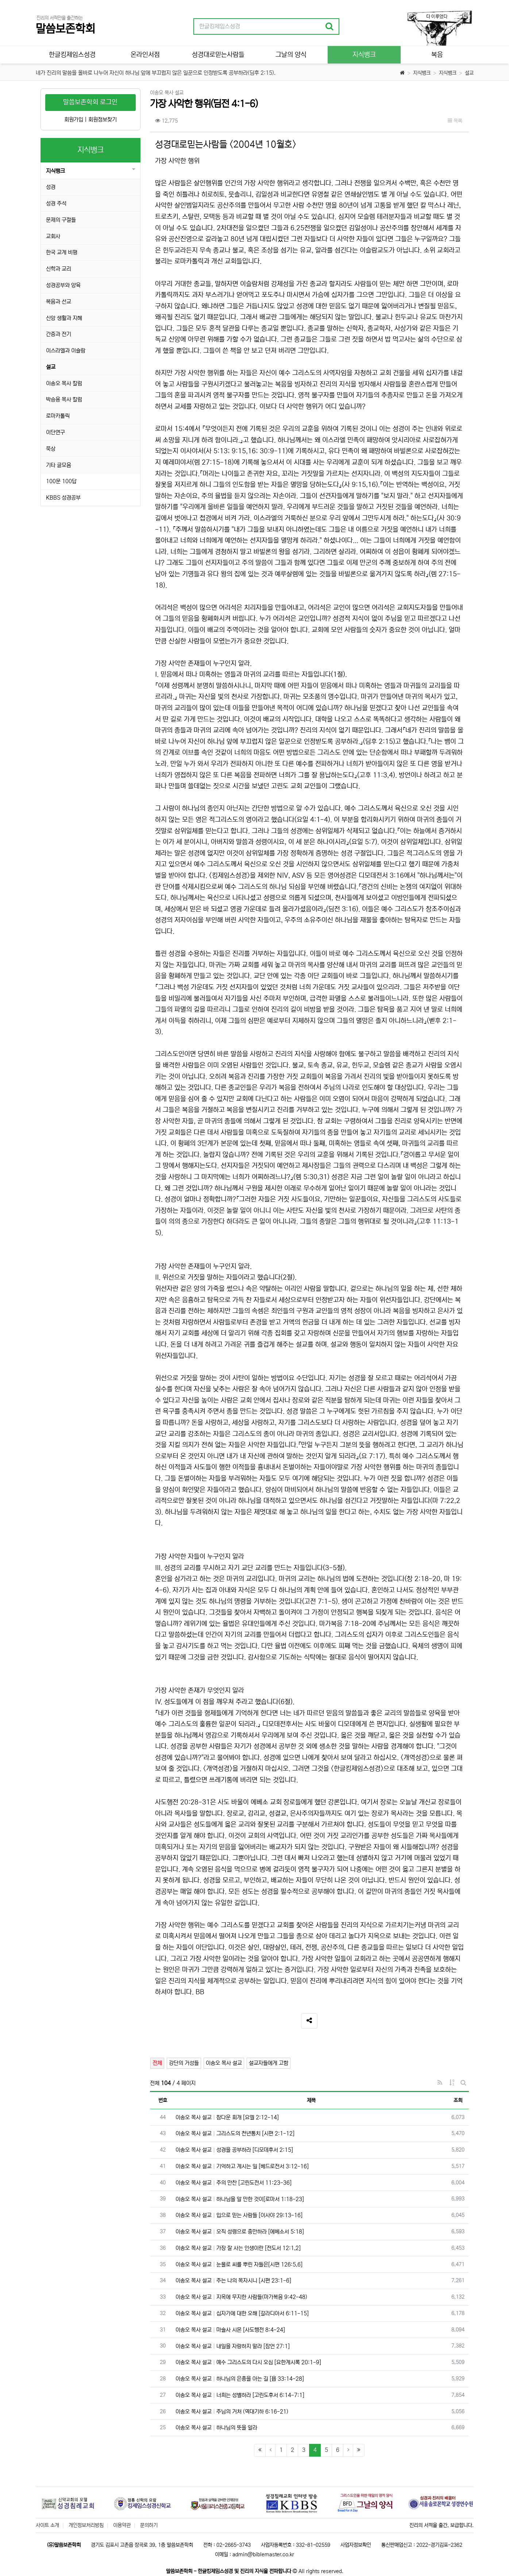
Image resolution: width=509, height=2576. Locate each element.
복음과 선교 (58, 302)
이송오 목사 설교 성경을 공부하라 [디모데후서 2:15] (234, 2150)
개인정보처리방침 (86, 2525)
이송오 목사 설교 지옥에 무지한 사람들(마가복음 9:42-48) (241, 2297)
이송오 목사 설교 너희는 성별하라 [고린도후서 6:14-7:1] (240, 2395)
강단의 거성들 (184, 2063)
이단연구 (55, 432)
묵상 (50, 449)
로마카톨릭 (58, 416)
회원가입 (73, 119)
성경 (50, 187)
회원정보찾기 (102, 119)
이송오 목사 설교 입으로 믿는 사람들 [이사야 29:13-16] (239, 2215)
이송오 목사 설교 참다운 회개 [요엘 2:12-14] (227, 2117)
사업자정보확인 (355, 2545)
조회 (458, 2100)
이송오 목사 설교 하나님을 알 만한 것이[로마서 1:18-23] (240, 2199)
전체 (157, 2063)
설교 (469, 73)
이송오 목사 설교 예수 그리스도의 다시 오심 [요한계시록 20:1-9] (248, 2362)
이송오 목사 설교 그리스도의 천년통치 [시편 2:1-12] (235, 2133)
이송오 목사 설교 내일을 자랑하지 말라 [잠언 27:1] (233, 2346)
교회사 (53, 236)
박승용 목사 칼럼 (64, 399)
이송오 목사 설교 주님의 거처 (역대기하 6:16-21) (232, 2411)
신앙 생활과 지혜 (64, 318)
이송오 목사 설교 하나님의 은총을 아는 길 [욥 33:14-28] (240, 2379)
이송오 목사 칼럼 (64, 383)
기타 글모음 (58, 465)
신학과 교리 (58, 269)
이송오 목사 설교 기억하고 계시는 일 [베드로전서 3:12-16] (242, 2166)
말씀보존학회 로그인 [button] (90, 102)
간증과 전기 (58, 334)
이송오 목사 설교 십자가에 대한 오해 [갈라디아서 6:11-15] (242, 2313)
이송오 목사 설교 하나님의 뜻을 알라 (216, 2428)
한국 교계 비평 (61, 252)
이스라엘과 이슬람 (65, 350)
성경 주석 (56, 203)
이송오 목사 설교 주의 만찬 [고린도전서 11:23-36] (234, 2183)
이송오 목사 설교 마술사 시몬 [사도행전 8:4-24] (230, 2330)
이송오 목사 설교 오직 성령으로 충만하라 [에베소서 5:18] (240, 2232)
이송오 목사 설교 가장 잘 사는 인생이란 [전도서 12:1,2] (238, 2248)
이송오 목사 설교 (224, 2063)
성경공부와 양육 (63, 285)
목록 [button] (455, 121)
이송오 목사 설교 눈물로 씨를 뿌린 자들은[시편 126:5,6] (239, 2264)
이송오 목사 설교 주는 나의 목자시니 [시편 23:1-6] (233, 2280)
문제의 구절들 (61, 220)
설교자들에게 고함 (268, 2063)
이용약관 (122, 2525)
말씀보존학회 (65, 29)
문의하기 (149, 2525)
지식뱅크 (422, 73)
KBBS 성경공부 (63, 498)
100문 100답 (61, 481)
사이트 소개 (47, 2525)
